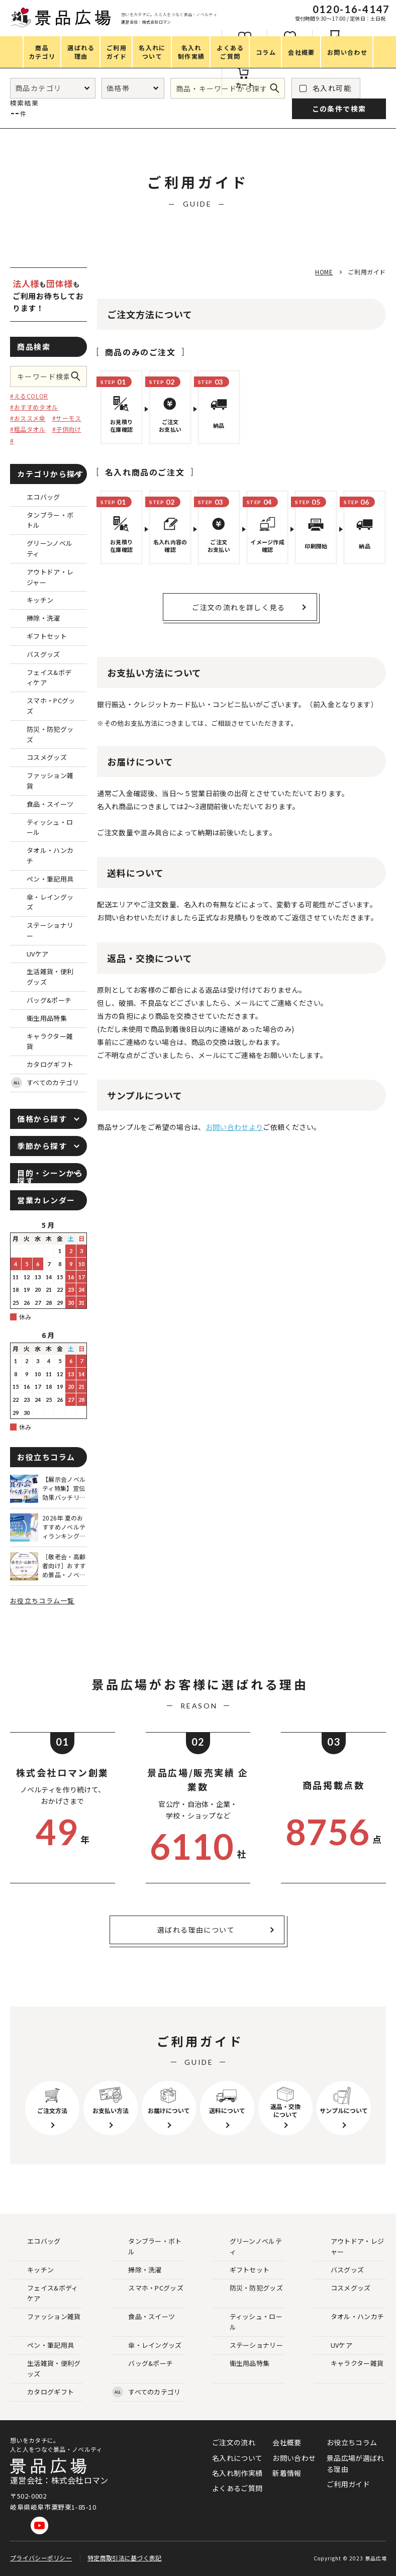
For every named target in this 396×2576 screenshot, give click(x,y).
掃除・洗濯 (137, 2270)
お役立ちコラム (352, 2442)
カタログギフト (42, 2392)
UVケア (333, 2345)
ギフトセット (242, 2270)
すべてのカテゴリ (45, 1082)
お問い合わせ (294, 2458)
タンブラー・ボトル (146, 2246)
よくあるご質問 (237, 2488)
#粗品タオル (28, 429)
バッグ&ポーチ (142, 2363)
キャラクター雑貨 (349, 2363)
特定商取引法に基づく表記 (124, 2557)
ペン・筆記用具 (42, 2345)
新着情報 (286, 2473)
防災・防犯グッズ (248, 2288)
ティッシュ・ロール (248, 2322)
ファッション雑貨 (45, 2317)
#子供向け (66, 429)
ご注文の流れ (233, 2442)
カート (244, 84)
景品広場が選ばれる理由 (355, 2463)
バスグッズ (339, 2270)
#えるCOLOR (29, 396)
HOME (324, 271)
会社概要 (286, 2442)
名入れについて (237, 2458)
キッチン (32, 2270)
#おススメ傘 (28, 418)
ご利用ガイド (348, 2484)
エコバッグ (36, 2241)
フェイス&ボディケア (44, 2293)
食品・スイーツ (143, 2317)
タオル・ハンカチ (349, 2317)
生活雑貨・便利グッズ (45, 2368)
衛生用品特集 (242, 2363)
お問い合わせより (234, 1127)
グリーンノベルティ (248, 2246)
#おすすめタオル (34, 407)
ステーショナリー (248, 2345)
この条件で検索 (79, 376)
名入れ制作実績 (237, 2473)
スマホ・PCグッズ (147, 2288)
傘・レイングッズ (146, 2345)
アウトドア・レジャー (349, 2246)
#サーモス (66, 418)
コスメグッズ (343, 2288)
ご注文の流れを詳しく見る (238, 607)
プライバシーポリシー (41, 2557)
